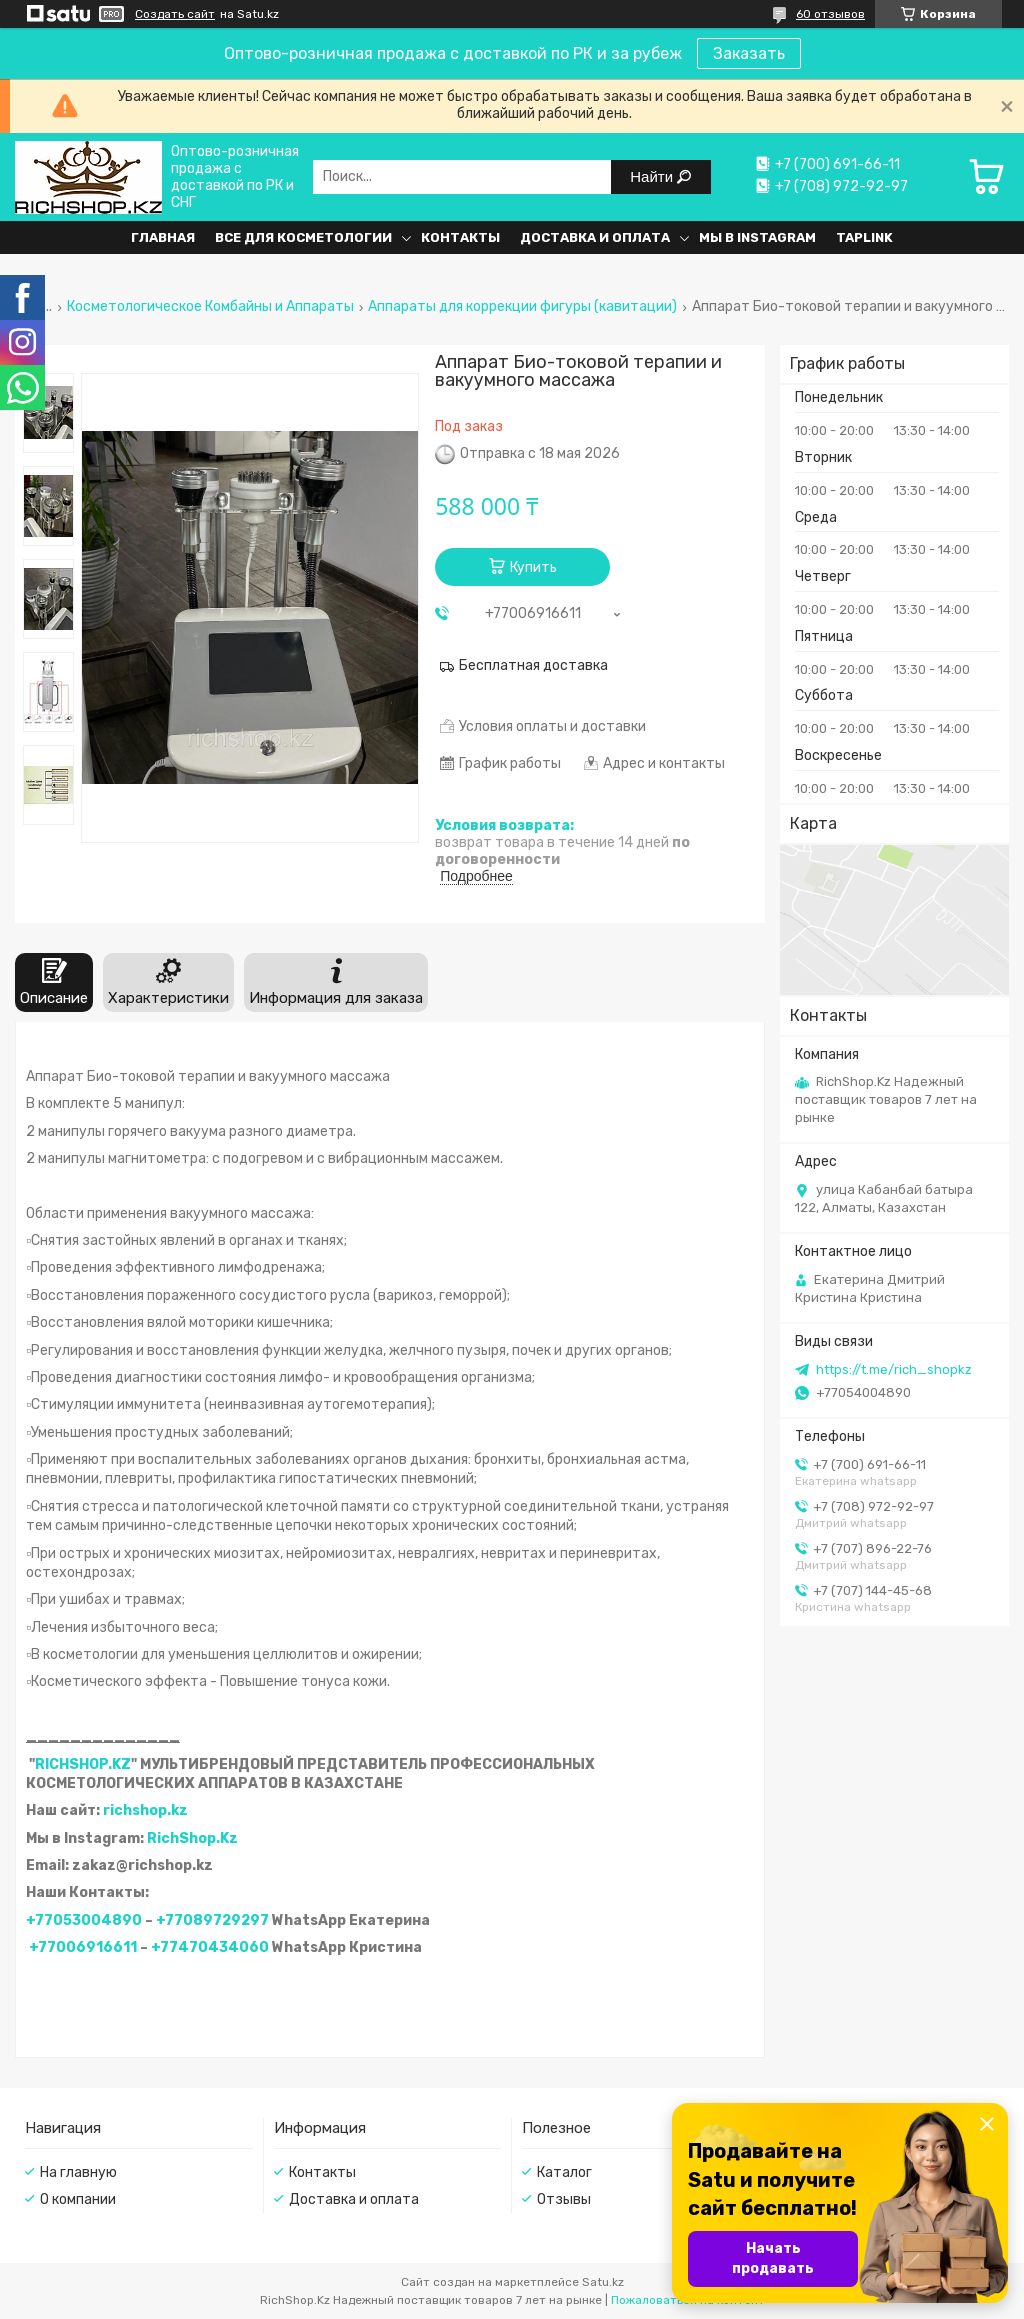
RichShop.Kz (192, 1838)
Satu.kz (603, 2282)
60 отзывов (830, 14)
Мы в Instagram (757, 237)
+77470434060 (210, 1947)
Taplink (864, 237)
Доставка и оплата (595, 237)
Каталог (564, 2172)
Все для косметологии (303, 237)
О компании (78, 2199)
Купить (533, 567)
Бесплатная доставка (533, 665)
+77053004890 (84, 1920)
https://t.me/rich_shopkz (894, 1369)
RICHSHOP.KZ (83, 1764)
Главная (163, 237)
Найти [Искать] (653, 176)
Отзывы (564, 2199)
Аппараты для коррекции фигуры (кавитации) (522, 307)
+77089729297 (212, 1920)
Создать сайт (175, 14)
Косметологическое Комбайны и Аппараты (210, 307)
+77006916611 (83, 1947)
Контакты (460, 237)
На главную (78, 2172)
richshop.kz (145, 1810)
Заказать (749, 53)
